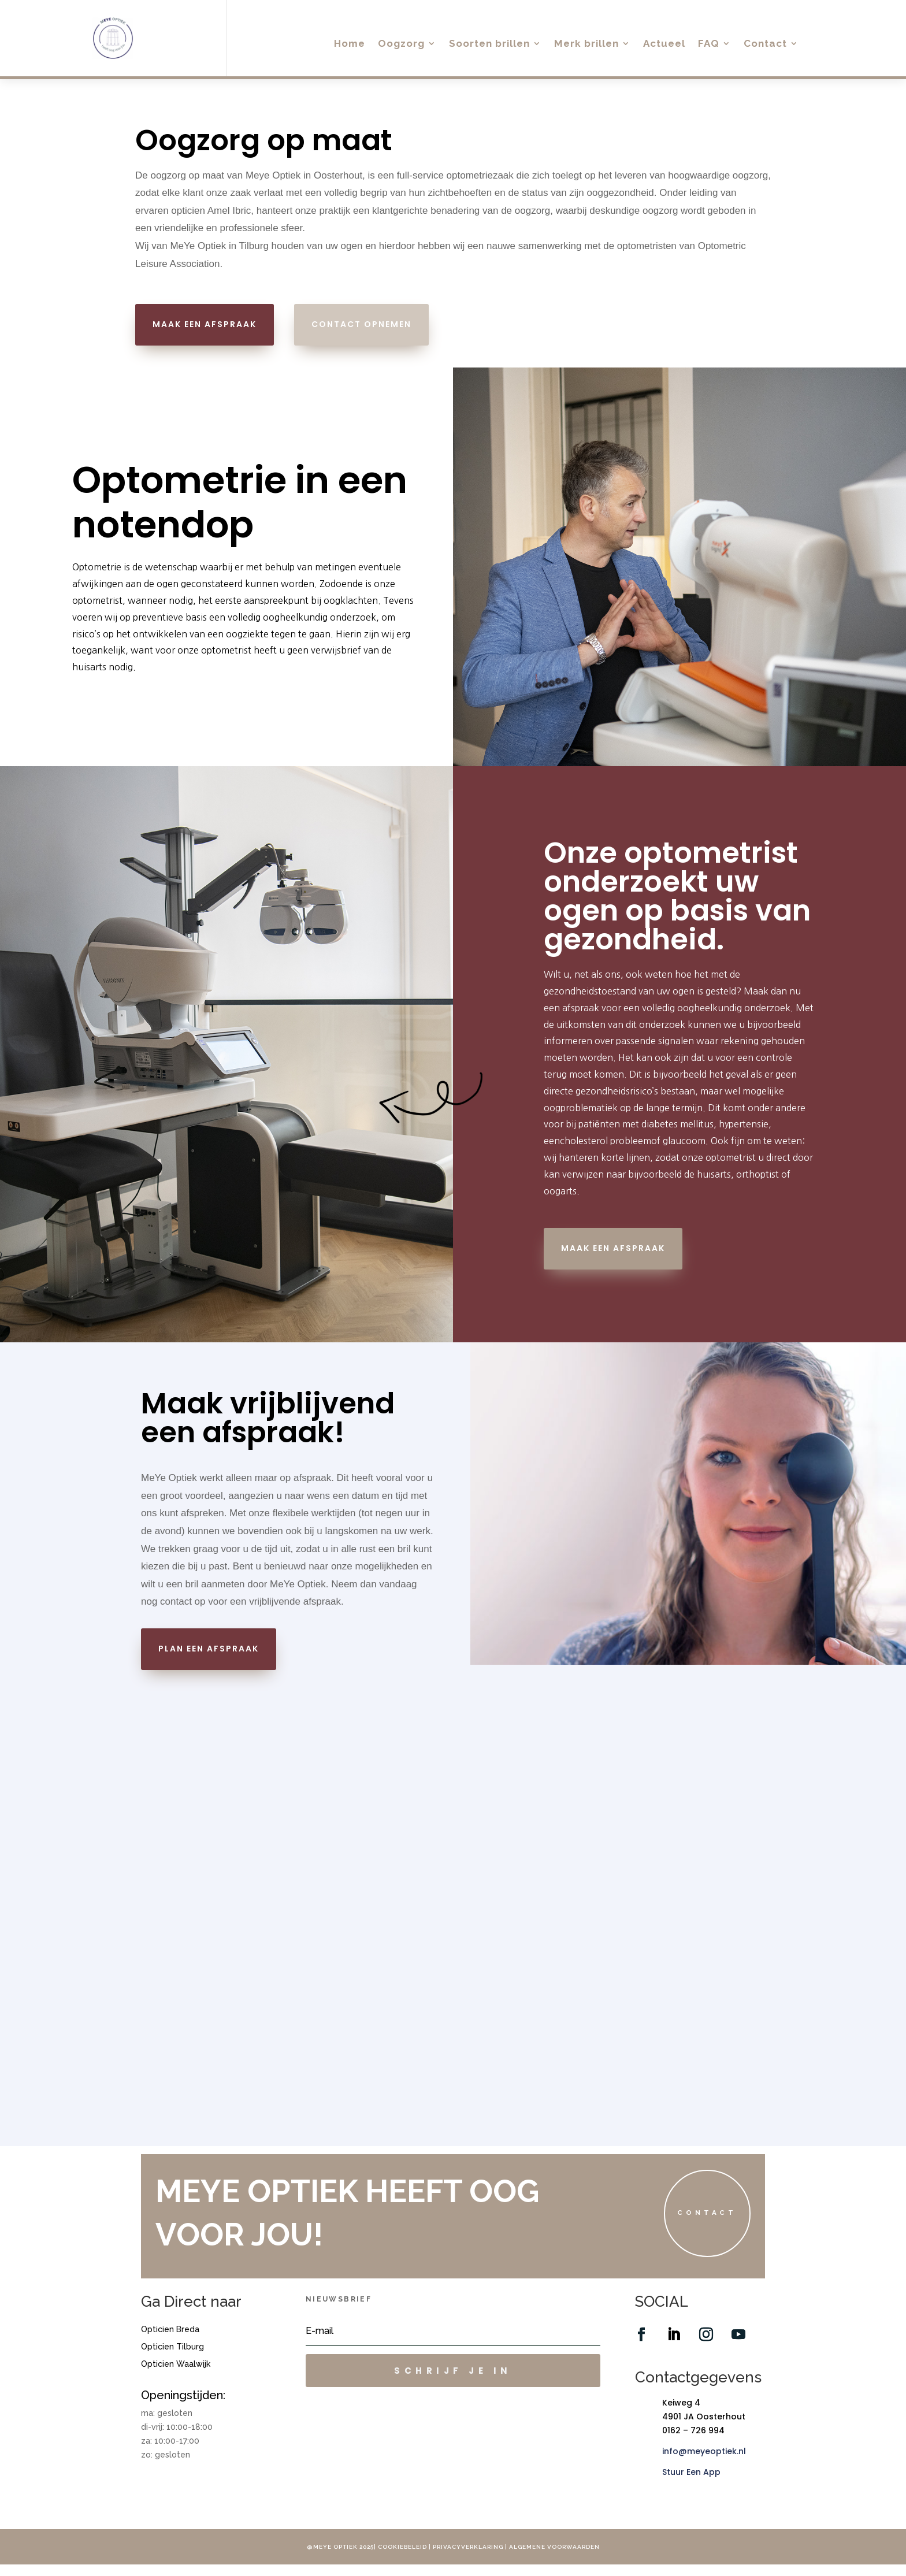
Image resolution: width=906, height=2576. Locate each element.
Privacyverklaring (469, 2558)
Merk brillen (586, 44)
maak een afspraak (205, 324)
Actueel (664, 44)
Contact (765, 44)
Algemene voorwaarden (554, 2558)
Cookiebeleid (402, 2558)
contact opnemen (361, 324)
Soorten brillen (489, 44)
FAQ (708, 44)
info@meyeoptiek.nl (704, 2462)
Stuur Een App (691, 2483)
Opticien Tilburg (172, 2358)
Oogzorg (401, 44)
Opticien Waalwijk (175, 2375)
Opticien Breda (170, 2340)
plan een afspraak (208, 1648)
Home (349, 44)
